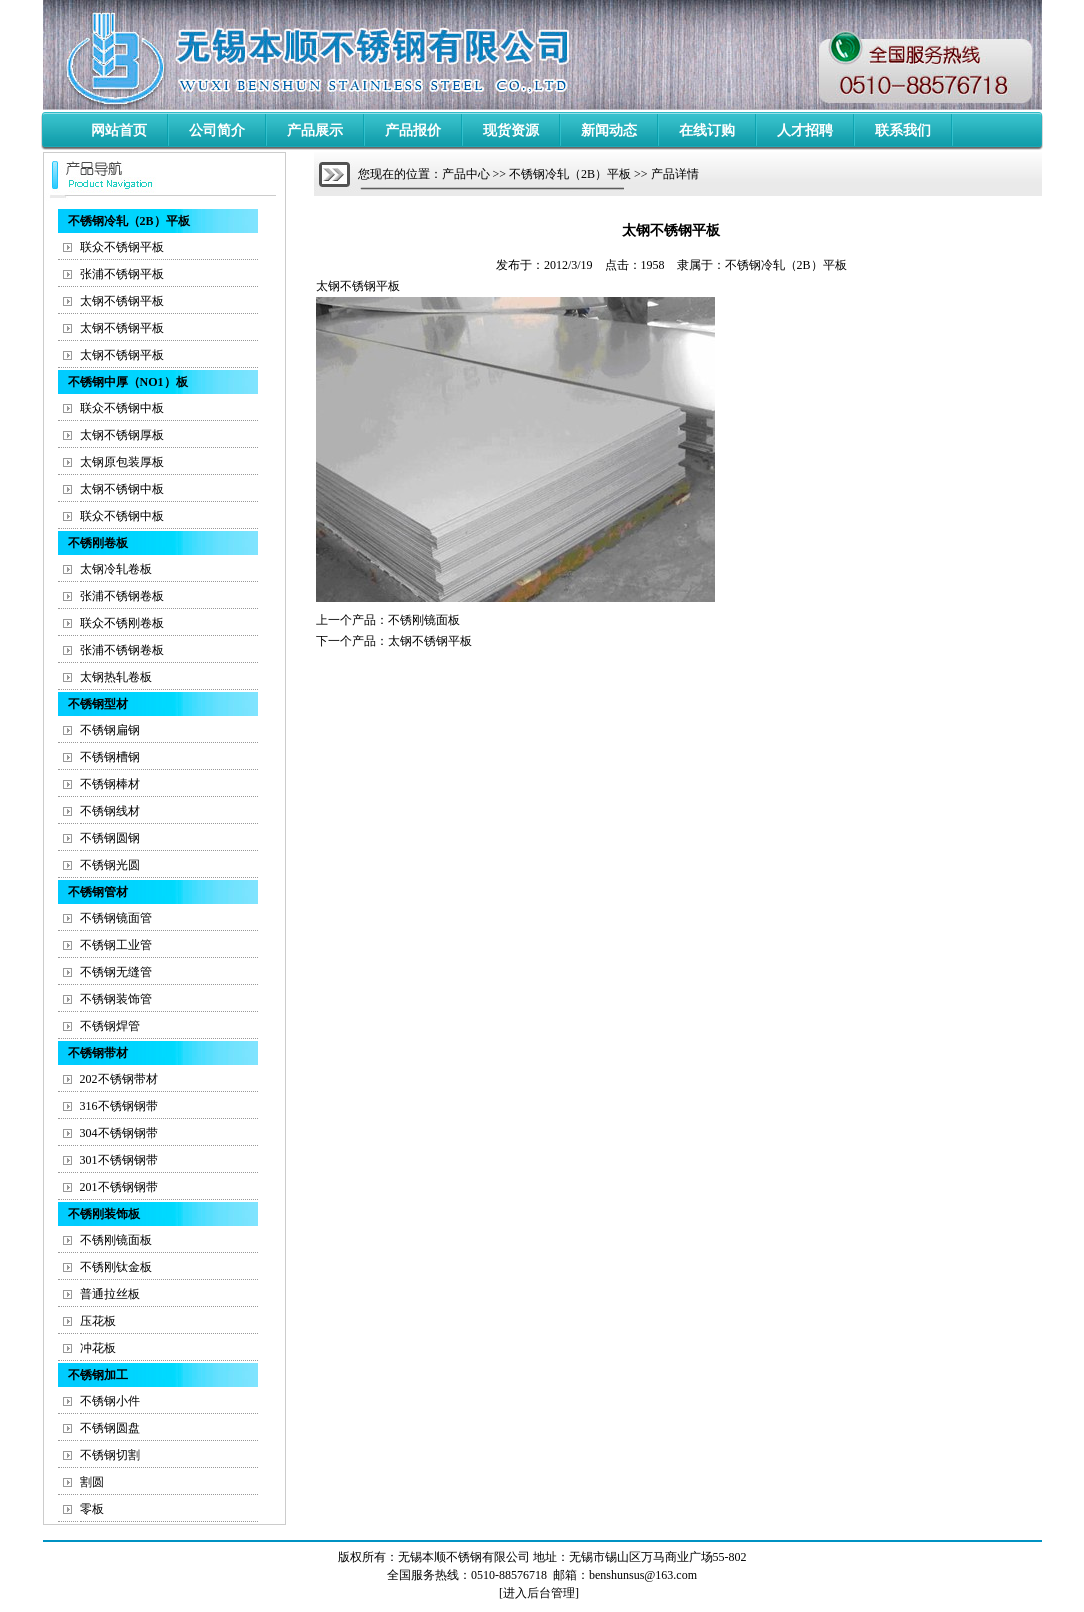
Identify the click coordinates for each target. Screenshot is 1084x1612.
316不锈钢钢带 (119, 1106)
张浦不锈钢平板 (122, 274)
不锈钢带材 (98, 1053)
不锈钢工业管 (116, 945)
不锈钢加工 (98, 1375)
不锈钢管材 (98, 892)
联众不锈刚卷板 (122, 623)
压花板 (98, 1321)
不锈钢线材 (110, 811)
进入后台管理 (539, 1593)
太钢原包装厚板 (122, 462)
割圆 (92, 1482)
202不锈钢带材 (119, 1079)
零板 (92, 1509)
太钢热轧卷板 (116, 677)
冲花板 (98, 1348)
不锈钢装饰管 (116, 999)
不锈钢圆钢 (110, 838)
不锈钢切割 (110, 1455)
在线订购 (707, 130)
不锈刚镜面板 (116, 1240)
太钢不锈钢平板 (122, 301)
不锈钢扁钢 (110, 730)
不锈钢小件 (110, 1401)
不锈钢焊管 (110, 1026)
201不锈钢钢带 (119, 1187)
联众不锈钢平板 (122, 247)
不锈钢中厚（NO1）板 (128, 382)
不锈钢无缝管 (116, 972)
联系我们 (903, 130)
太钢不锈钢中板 (122, 489)
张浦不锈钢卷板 (122, 596)
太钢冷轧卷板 (116, 569)
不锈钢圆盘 (110, 1428)
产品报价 (413, 130)
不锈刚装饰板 (104, 1214)
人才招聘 (805, 130)
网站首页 (119, 130)
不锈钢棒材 (110, 784)
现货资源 (511, 130)
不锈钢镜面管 (116, 918)
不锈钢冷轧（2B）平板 (129, 221)
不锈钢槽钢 (110, 757)
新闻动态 (609, 130)
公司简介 (217, 130)
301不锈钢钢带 (119, 1160)
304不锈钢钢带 (119, 1133)
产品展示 (315, 130)
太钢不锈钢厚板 (122, 435)
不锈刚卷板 (98, 543)
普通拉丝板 (110, 1294)
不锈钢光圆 (110, 865)
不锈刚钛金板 (116, 1267)
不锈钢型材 (98, 704)
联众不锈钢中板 (122, 408)
